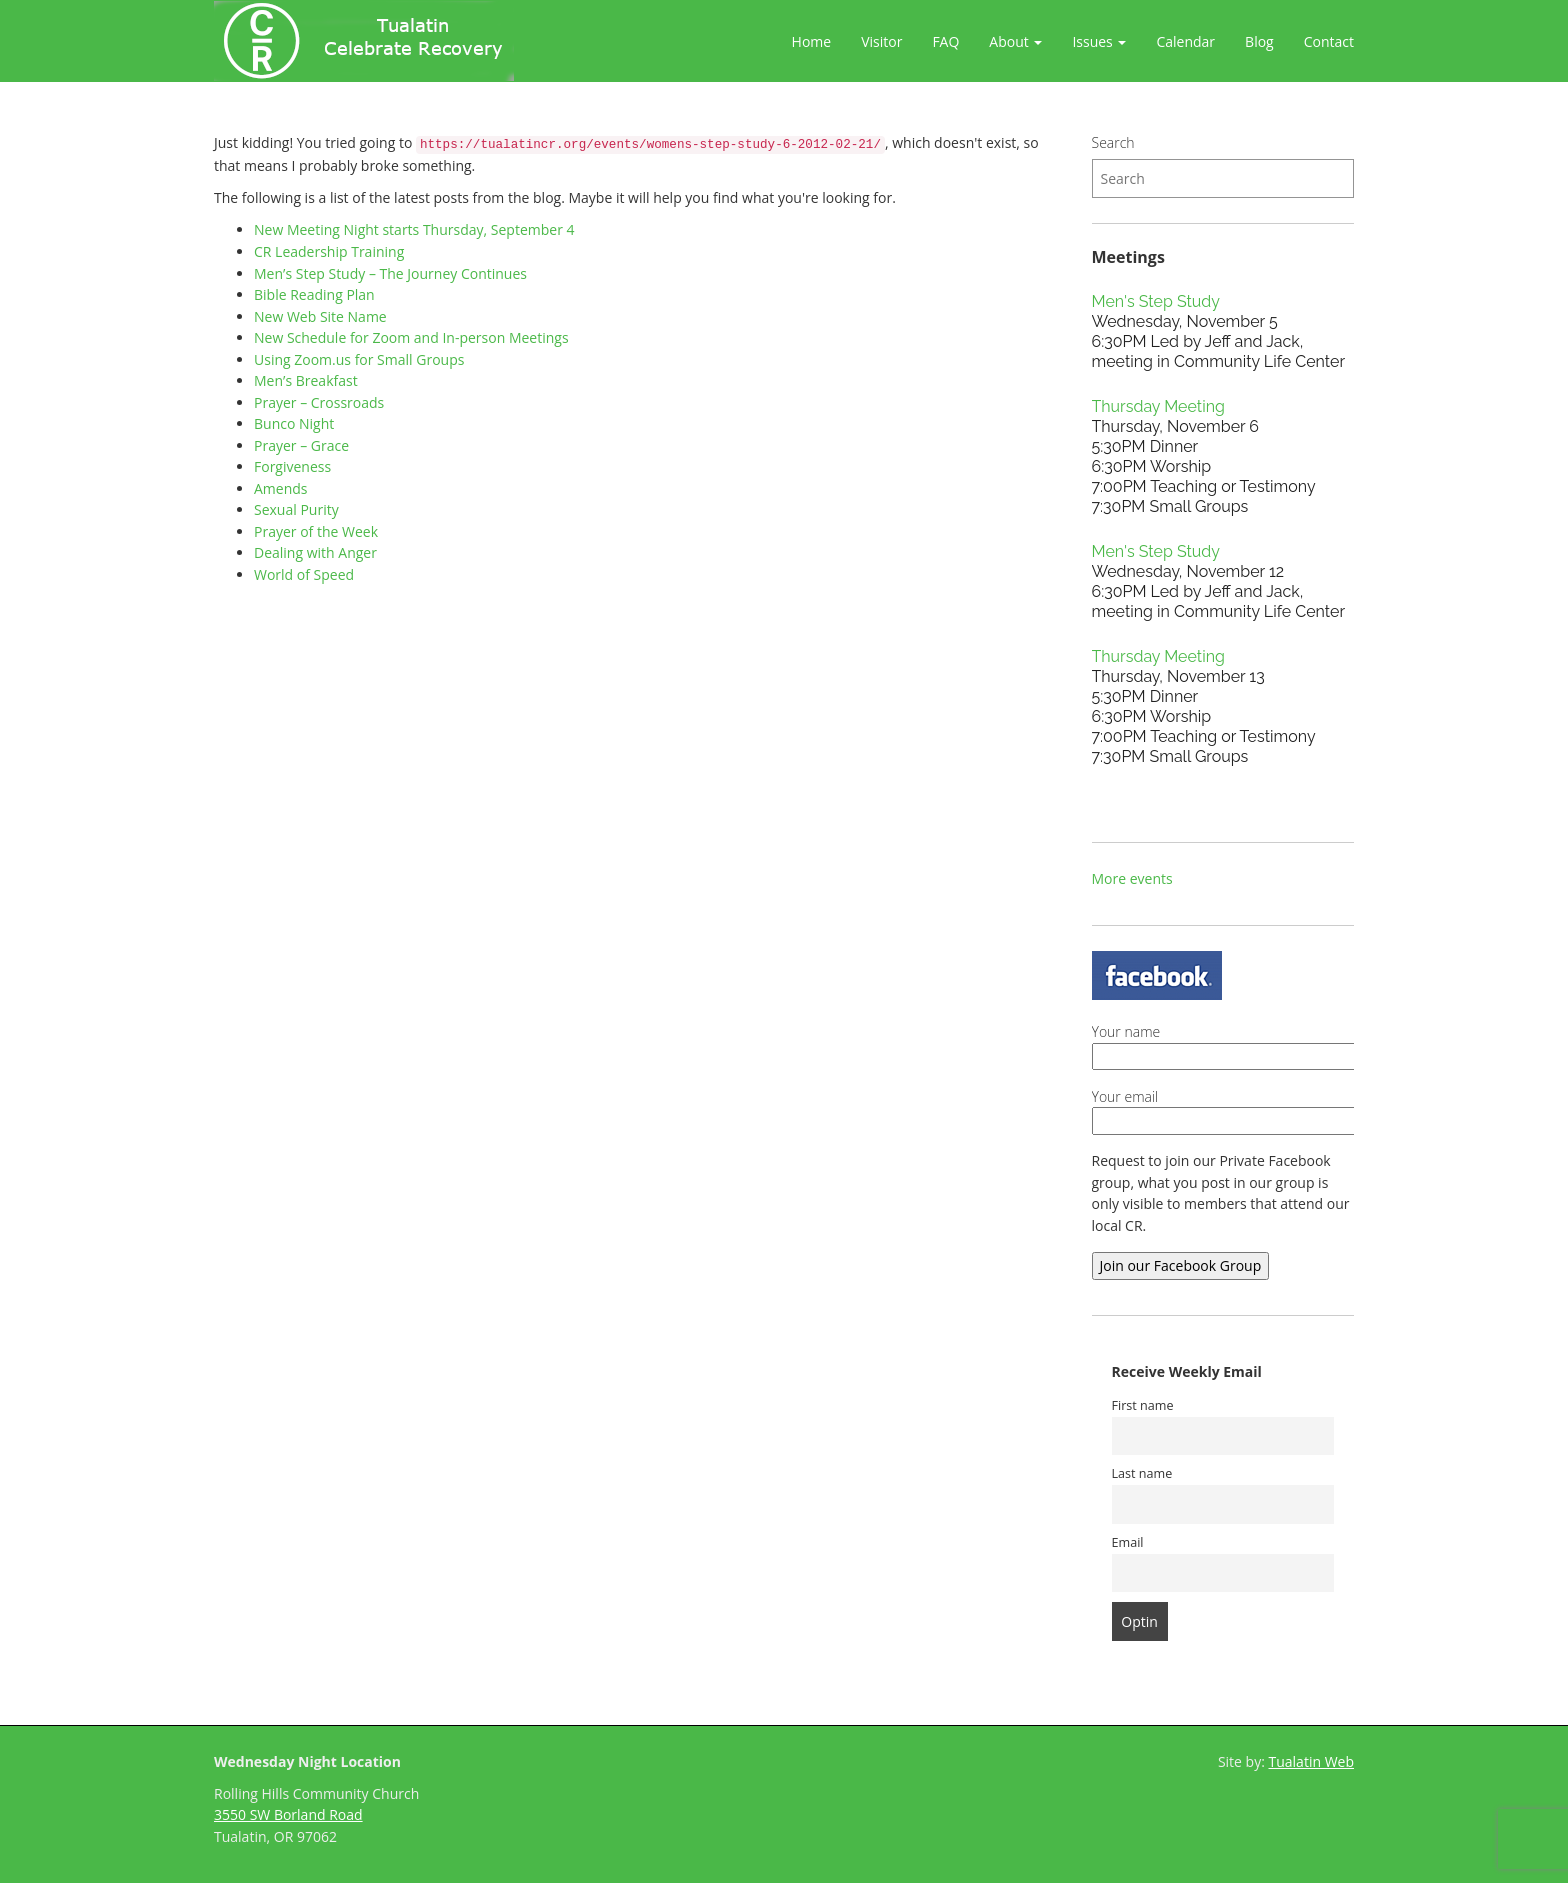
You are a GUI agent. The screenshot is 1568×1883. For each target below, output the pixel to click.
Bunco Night (294, 423)
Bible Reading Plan (314, 294)
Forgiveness (292, 466)
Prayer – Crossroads (319, 402)
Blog (1259, 41)
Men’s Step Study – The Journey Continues (390, 273)
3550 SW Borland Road (288, 1814)
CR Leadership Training (329, 251)
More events (1132, 878)
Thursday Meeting (1158, 406)
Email (1128, 1542)
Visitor (881, 41)
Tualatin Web (1312, 1761)
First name (1143, 1405)
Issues (1099, 41)
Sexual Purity (296, 509)
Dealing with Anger (315, 552)
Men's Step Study (1156, 301)
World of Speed (304, 574)
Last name (1142, 1473)
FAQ (945, 41)
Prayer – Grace (301, 445)
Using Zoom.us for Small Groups (359, 359)
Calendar (1185, 41)
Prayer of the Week (316, 531)
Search (1113, 142)
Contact (1329, 41)
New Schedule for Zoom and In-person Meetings (411, 337)
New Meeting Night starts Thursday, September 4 (414, 229)
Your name (1264, 1044)
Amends (281, 488)
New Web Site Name (320, 316)
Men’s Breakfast (306, 380)
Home (812, 41)
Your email (1264, 1109)
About (1015, 41)
